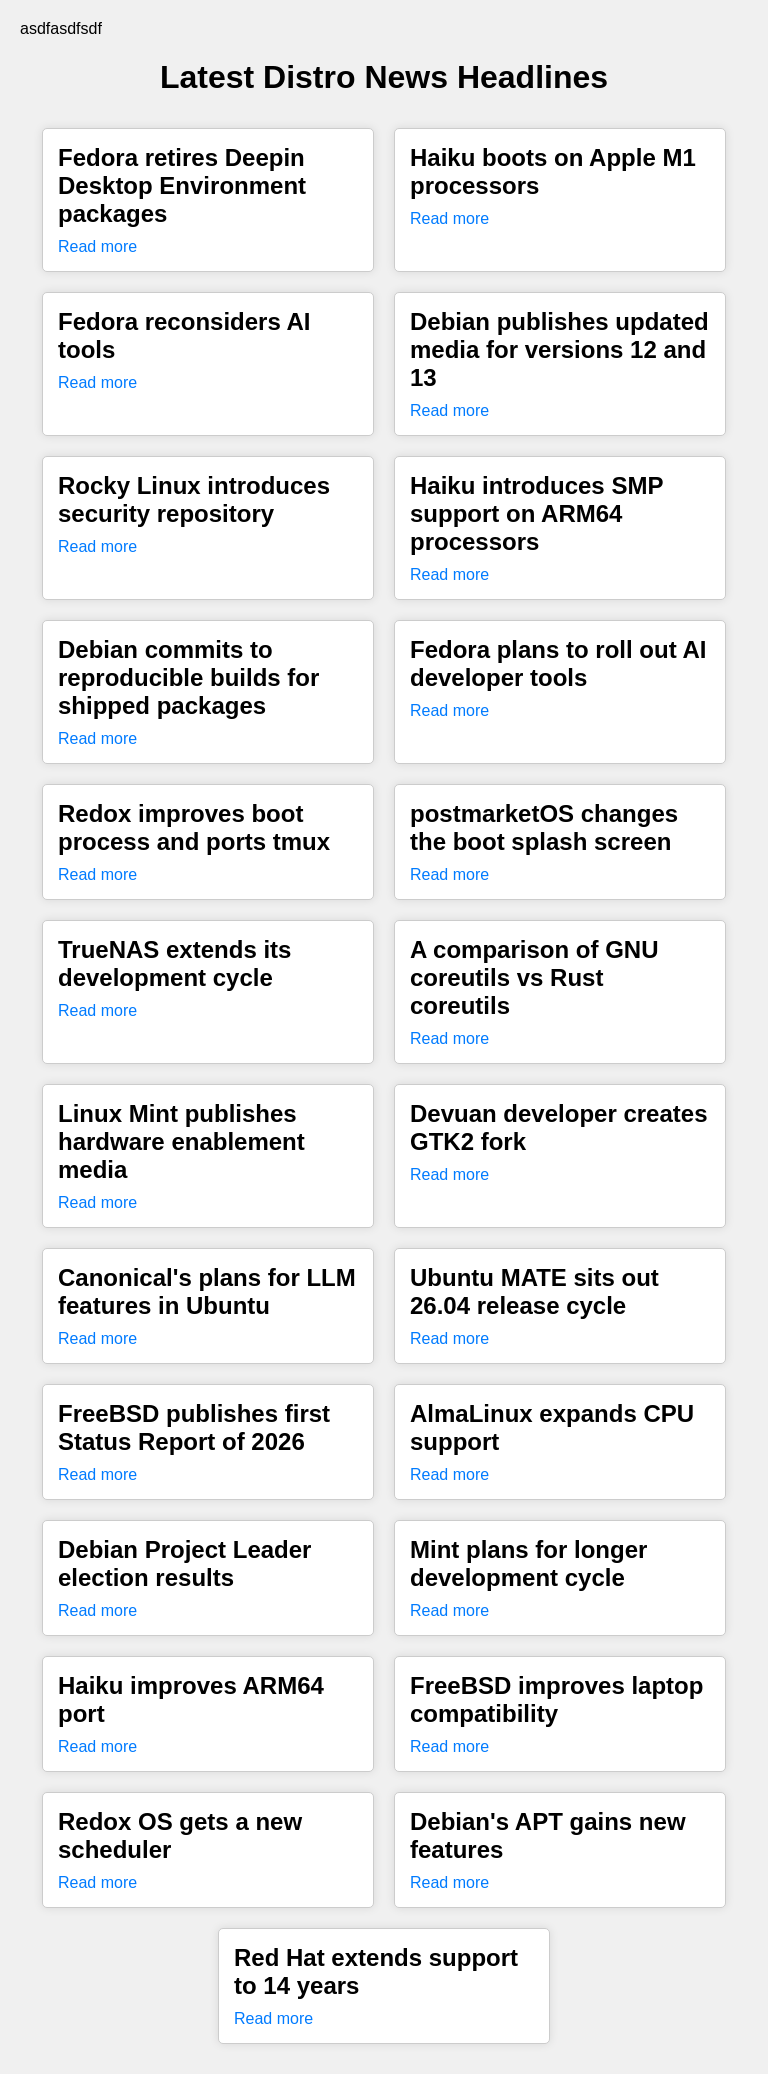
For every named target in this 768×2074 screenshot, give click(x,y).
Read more (97, 246)
